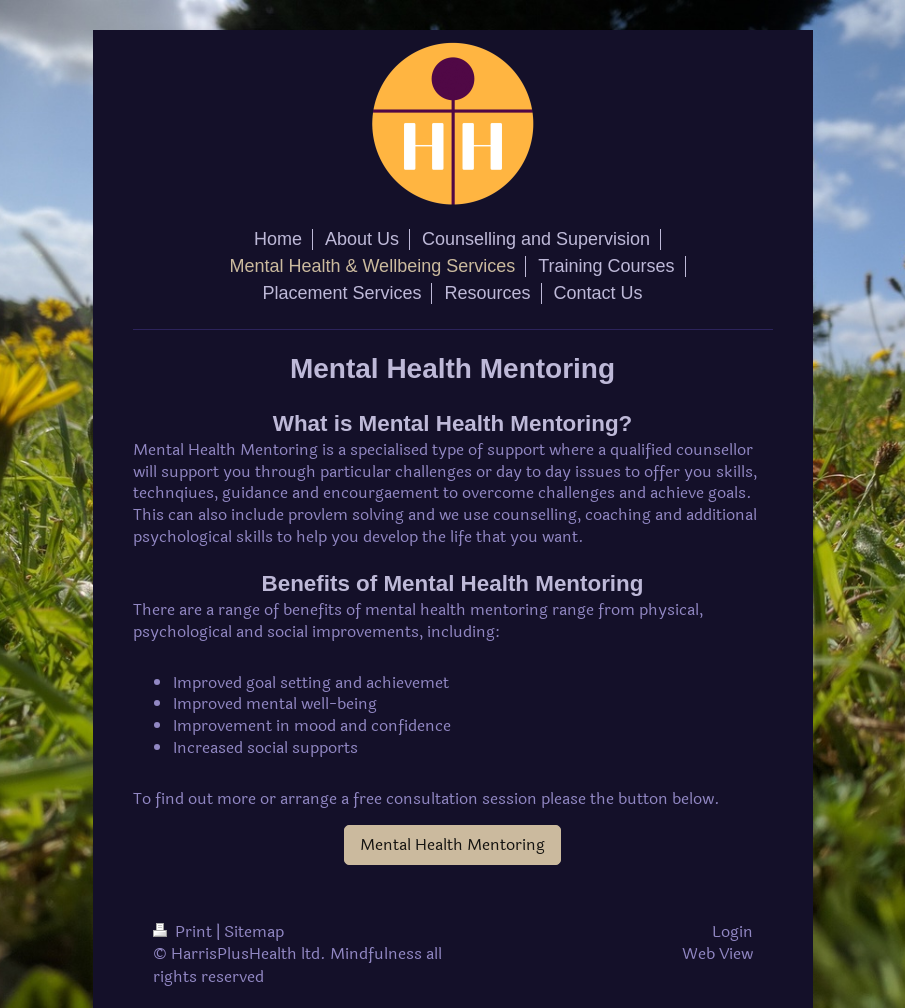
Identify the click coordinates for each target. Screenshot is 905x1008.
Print (184, 931)
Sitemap (254, 931)
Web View (717, 953)
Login (732, 931)
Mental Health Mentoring (452, 844)
